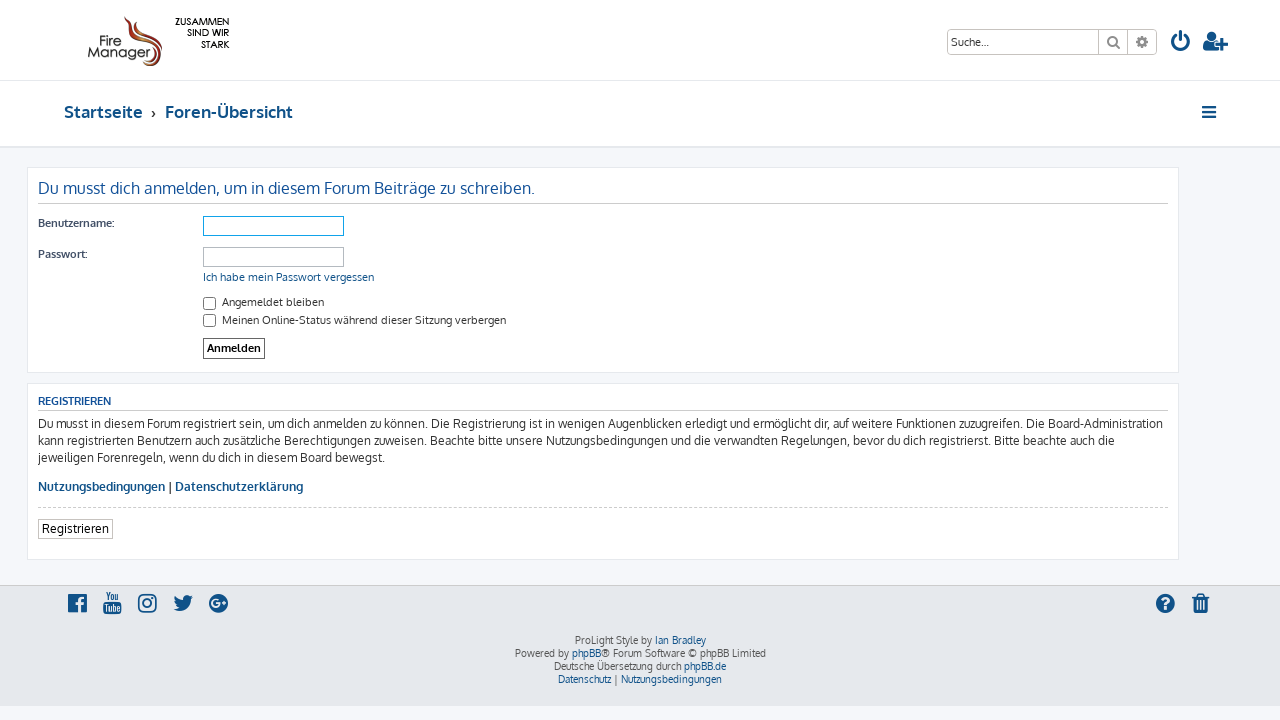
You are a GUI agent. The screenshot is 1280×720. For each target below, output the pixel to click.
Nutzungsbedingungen (138, 486)
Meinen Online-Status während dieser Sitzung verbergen (391, 320)
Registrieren (112, 528)
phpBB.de (705, 666)
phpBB (586, 653)
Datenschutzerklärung (276, 486)
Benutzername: (113, 223)
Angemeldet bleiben (300, 302)
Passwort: (99, 254)
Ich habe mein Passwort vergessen (325, 277)
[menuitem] (1181, 43)
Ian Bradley (680, 640)
